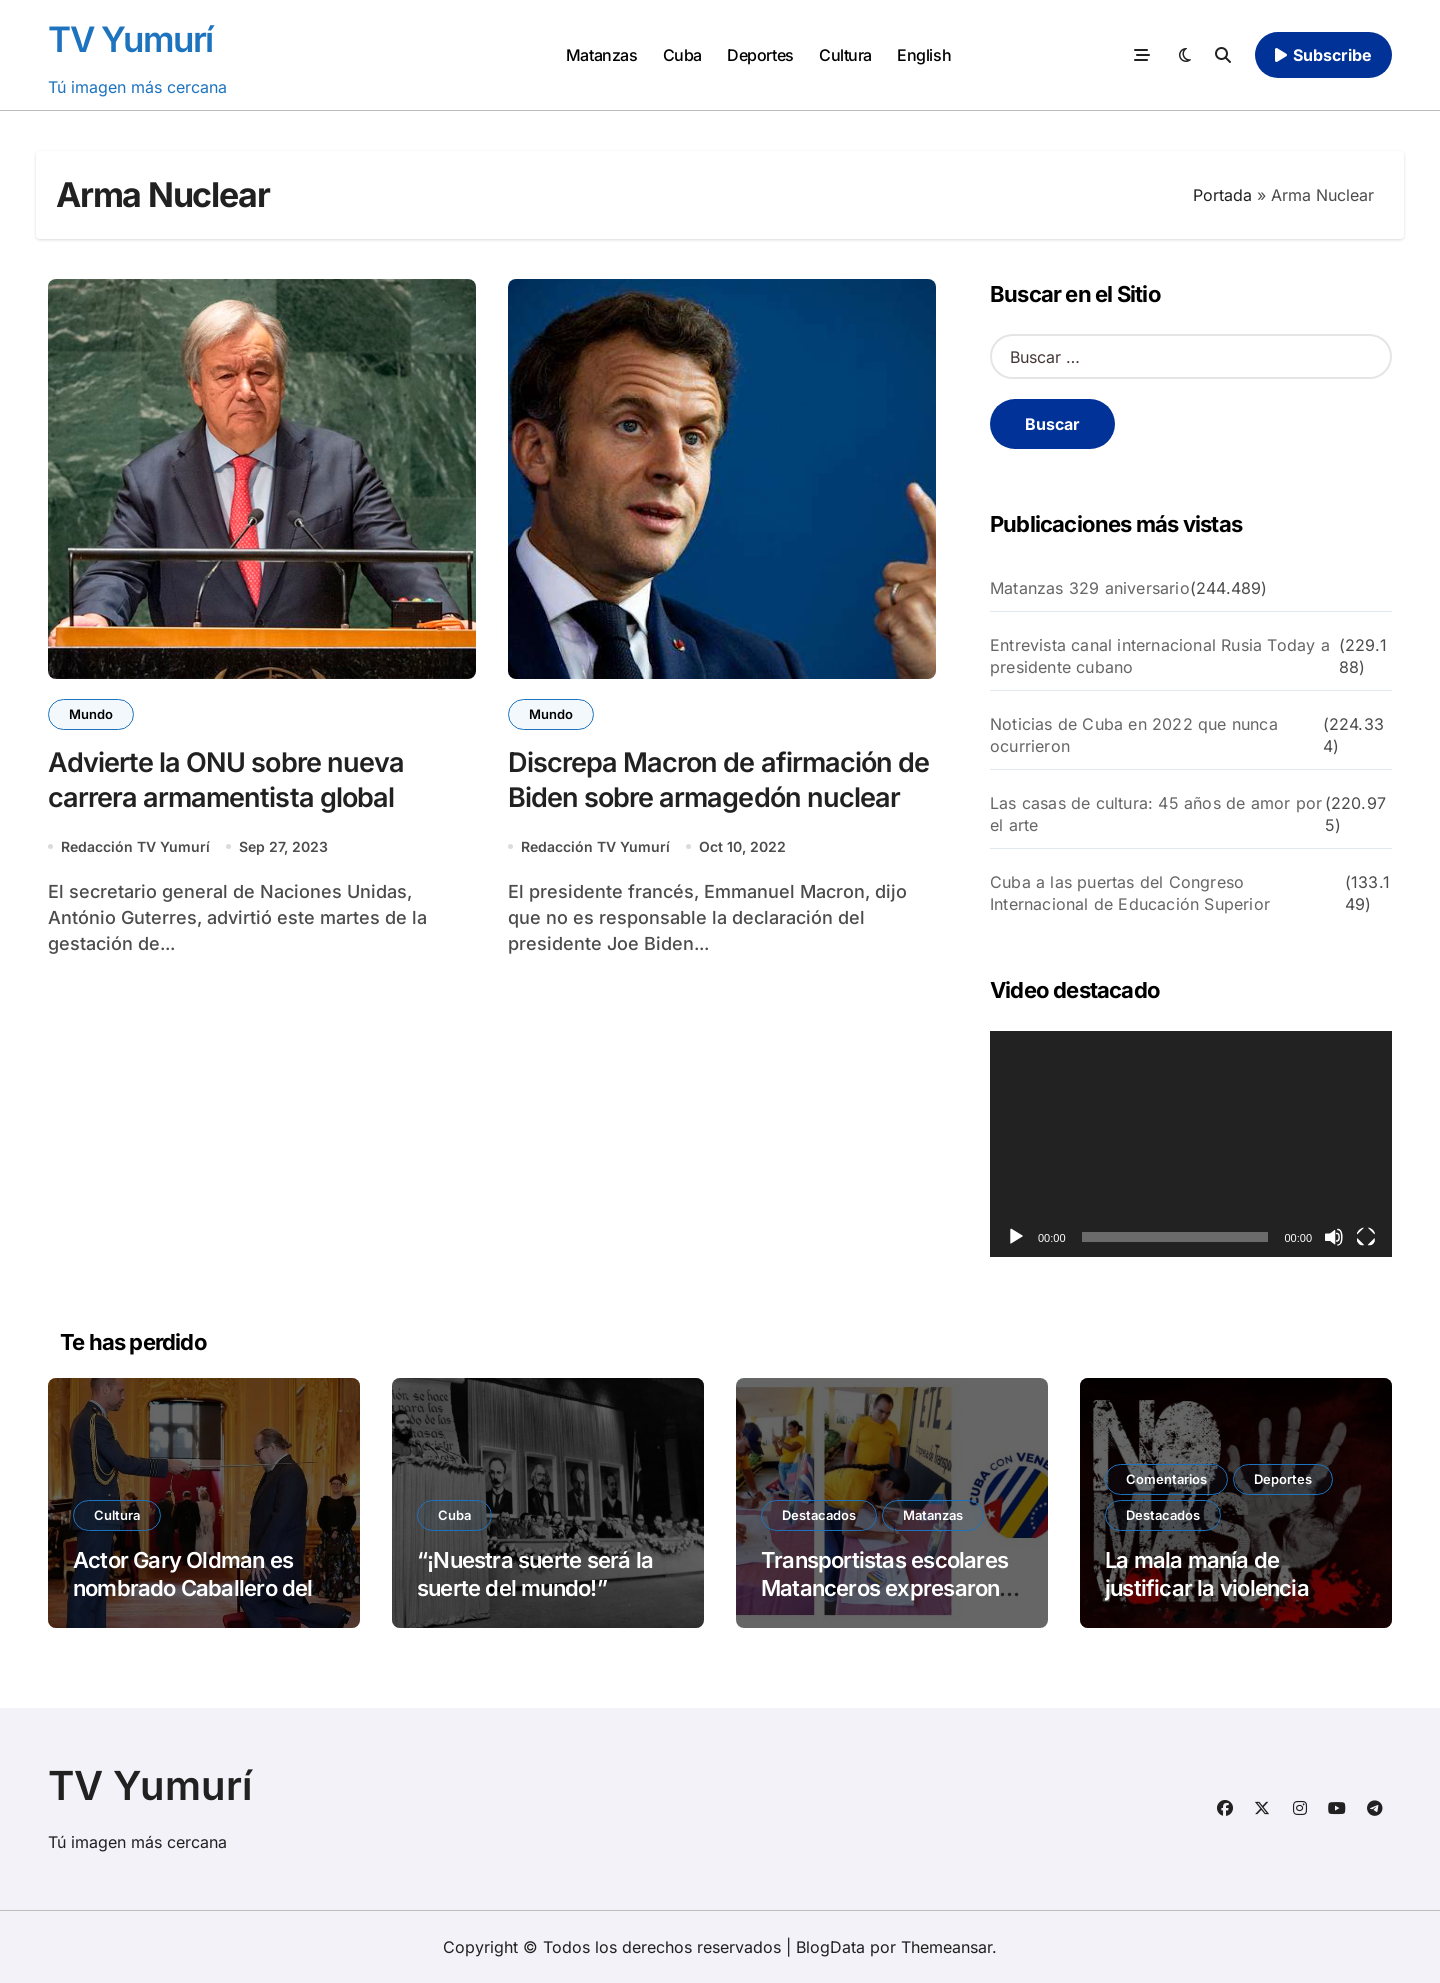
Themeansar (946, 1947)
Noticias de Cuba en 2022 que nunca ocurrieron (1134, 735)
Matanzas (601, 55)
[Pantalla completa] (1366, 1237)
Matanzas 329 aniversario (1090, 588)
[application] (1191, 1144)
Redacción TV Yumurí (135, 846)
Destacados (819, 1515)
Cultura (845, 55)
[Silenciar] (1334, 1237)
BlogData (830, 1947)
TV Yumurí (130, 39)
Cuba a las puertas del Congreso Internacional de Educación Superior (1130, 893)
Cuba (682, 55)
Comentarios (1166, 1479)
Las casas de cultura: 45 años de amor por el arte (1156, 814)
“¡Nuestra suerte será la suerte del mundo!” (535, 1574)
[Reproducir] (1016, 1237)
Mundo (91, 714)
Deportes (760, 55)
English (924, 55)
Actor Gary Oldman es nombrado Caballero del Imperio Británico (193, 1588)
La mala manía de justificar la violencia (1207, 1574)
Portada (1222, 195)
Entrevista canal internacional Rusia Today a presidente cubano (1160, 656)
